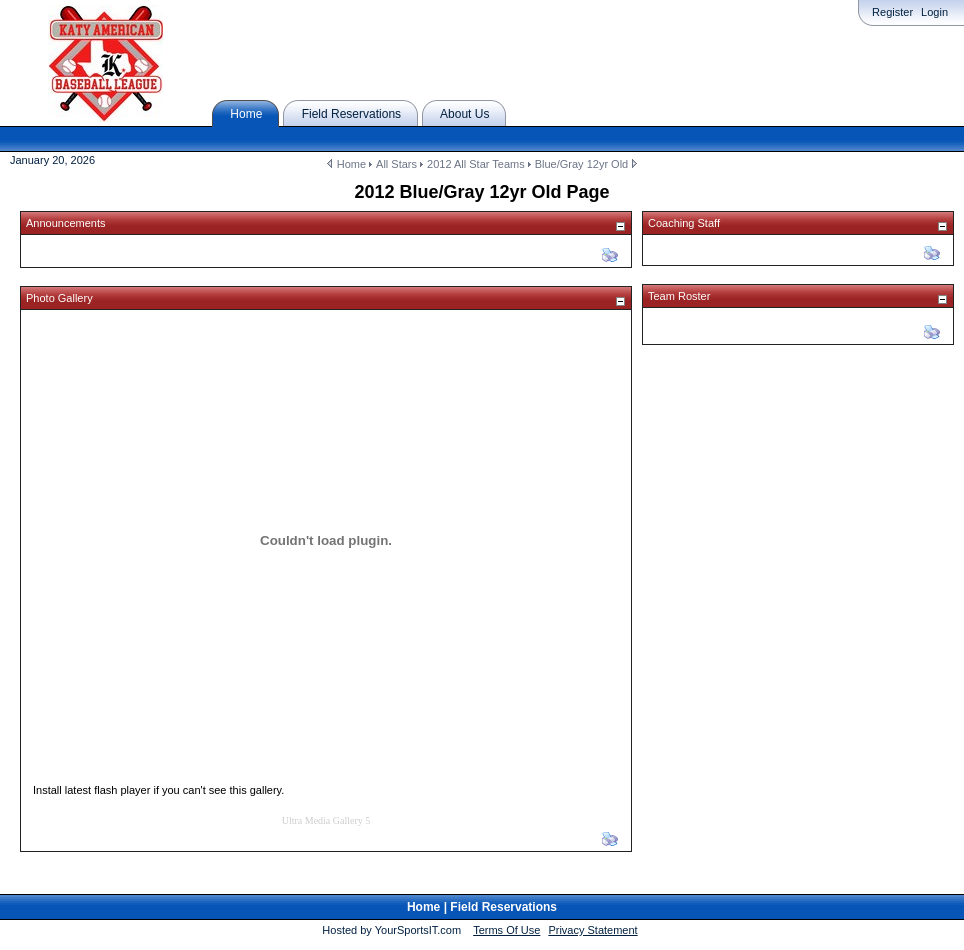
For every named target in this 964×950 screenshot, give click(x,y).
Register (892, 12)
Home (351, 164)
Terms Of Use (506, 930)
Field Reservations (503, 907)
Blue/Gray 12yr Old (582, 164)
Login (934, 12)
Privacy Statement (592, 930)
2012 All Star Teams (476, 164)
